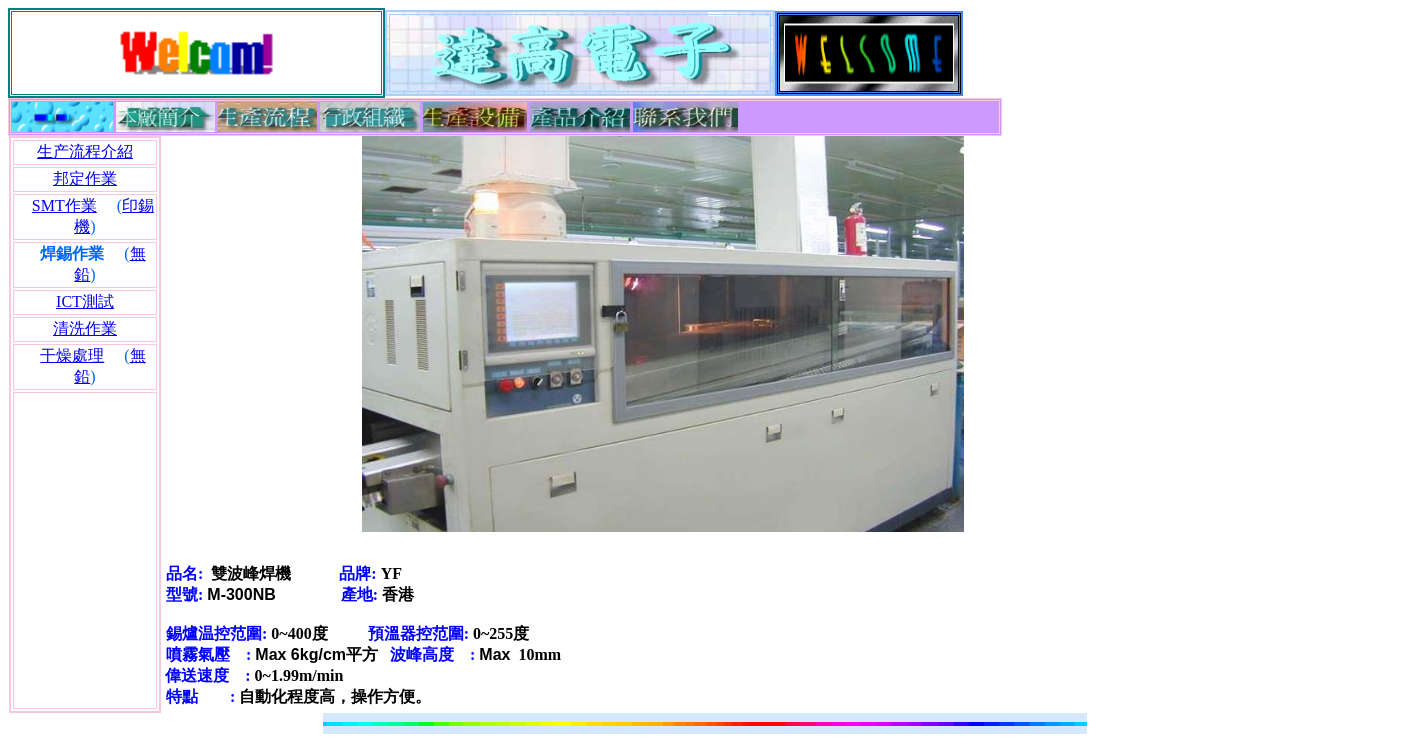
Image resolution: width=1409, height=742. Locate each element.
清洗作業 (85, 328)
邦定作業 (85, 178)
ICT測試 (85, 301)
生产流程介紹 (85, 151)
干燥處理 (72, 355)
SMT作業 (64, 205)
